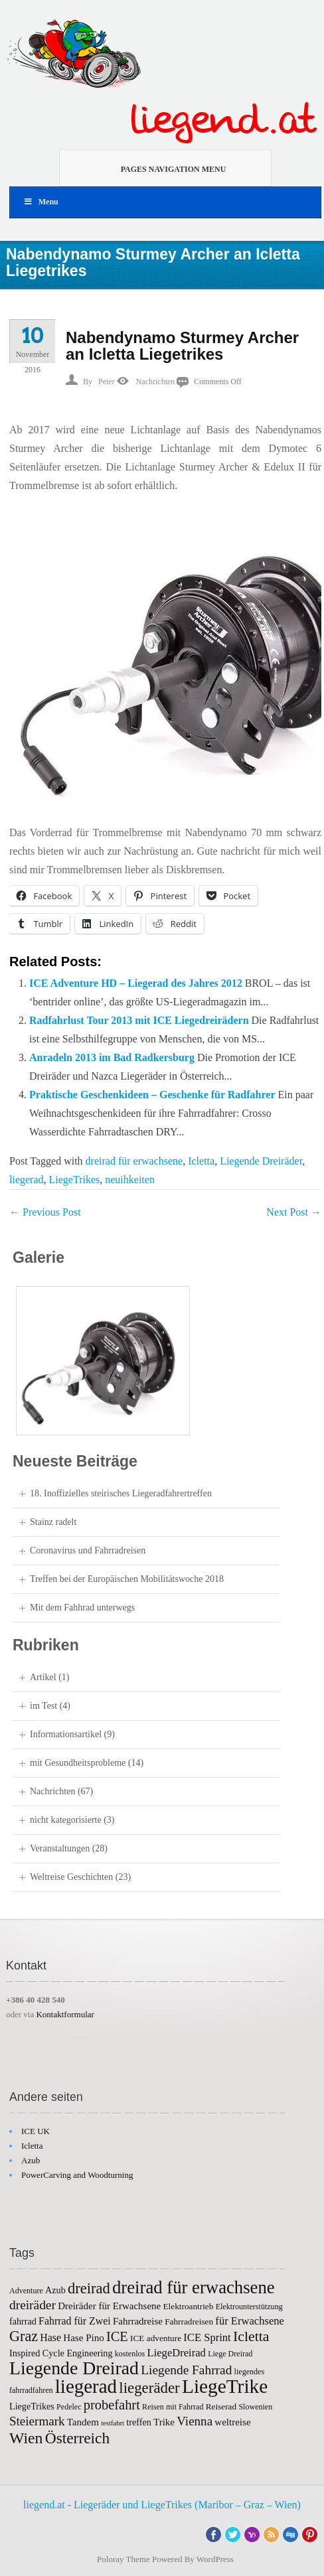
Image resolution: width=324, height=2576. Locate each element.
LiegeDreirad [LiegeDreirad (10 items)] (176, 2352)
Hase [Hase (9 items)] (50, 2337)
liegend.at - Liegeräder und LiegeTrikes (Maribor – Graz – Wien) (162, 2504)
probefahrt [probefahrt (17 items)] (112, 2404)
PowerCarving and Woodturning (77, 2175)
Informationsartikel (66, 1734)
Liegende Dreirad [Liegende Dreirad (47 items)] (74, 2368)
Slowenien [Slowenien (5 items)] (255, 2406)
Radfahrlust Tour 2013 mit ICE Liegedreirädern (139, 1020)
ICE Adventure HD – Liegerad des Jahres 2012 (135, 983)
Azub (30, 2160)
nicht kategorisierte (66, 1820)
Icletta (201, 1161)
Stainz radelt (53, 1522)
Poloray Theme (123, 2559)
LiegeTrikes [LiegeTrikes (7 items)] (31, 2406)
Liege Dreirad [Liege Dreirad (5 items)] (230, 2353)
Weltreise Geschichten (71, 1877)
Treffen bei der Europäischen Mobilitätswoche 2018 (127, 1579)
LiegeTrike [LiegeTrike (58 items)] (225, 2386)
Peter (106, 381)
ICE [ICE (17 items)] (117, 2336)
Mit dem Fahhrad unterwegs (82, 1607)
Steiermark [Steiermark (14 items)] (37, 2421)
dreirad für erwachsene (134, 1161)
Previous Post (45, 1212)
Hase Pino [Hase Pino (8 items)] (83, 2337)
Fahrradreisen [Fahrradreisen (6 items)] (189, 2321)
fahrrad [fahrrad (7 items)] (23, 2321)
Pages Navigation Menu (158, 168)
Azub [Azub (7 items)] (55, 2290)
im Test (43, 1706)
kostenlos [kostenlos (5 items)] (130, 2353)
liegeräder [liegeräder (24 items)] (149, 2388)
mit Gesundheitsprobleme (77, 1763)
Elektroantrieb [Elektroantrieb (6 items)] (188, 2306)
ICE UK (35, 2131)
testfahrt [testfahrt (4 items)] (112, 2423)
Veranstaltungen (60, 1848)
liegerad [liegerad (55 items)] (86, 2386)
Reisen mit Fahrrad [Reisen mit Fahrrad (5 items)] (172, 2406)
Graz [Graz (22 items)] (23, 2336)
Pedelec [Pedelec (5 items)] (68, 2406)
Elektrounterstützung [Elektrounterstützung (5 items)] (249, 2306)
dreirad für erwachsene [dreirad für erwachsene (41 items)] (193, 2287)
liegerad (26, 1179)
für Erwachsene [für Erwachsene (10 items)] (249, 2321)
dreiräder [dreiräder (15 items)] (32, 2305)
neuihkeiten (130, 1179)
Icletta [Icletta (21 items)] (251, 2336)
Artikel (43, 1677)
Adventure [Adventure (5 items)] (26, 2290)
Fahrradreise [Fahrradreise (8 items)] (138, 2321)
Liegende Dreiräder (261, 1161)
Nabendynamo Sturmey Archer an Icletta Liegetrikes (182, 345)
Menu (40, 201)
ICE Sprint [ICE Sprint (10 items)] (206, 2337)
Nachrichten (155, 381)
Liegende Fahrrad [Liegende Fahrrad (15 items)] (186, 2370)
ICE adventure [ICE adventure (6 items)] (155, 2338)
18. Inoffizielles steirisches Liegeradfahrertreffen (121, 1493)
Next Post (293, 1212)
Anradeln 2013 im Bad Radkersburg (112, 1057)
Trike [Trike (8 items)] (164, 2422)
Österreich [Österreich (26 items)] (77, 2438)
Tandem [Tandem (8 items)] (83, 2422)
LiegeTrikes (74, 1179)
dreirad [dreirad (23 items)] (89, 2288)
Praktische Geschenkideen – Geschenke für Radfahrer (152, 1094)
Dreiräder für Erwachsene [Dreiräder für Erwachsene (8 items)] (109, 2306)
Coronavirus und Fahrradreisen (87, 1550)
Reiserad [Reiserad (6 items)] (221, 2406)
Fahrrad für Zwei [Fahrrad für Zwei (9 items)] (75, 2320)
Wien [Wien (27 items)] (25, 2438)
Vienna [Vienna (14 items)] (194, 2421)
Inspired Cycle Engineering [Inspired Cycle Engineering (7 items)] (61, 2353)
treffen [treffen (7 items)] (138, 2422)
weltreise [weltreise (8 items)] (232, 2422)
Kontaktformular (65, 2014)
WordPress (215, 2559)
